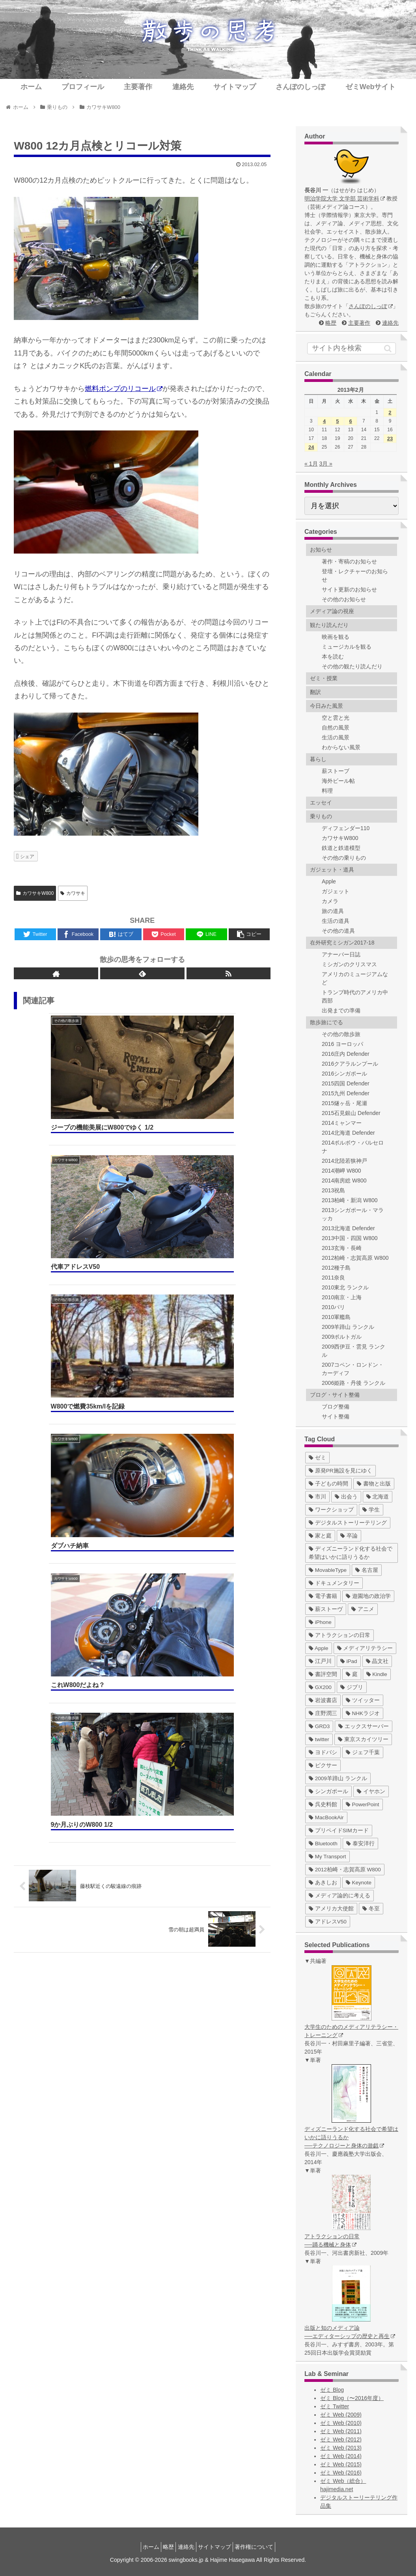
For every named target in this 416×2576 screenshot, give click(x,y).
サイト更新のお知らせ (349, 589)
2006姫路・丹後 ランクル (353, 1383)
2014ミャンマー (342, 1123)
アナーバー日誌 (341, 954)
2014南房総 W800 (344, 1180)
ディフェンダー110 (345, 828)
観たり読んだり (329, 625)
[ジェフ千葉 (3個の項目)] (362, 1752)
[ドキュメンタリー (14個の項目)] (334, 1583)
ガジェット (335, 891)
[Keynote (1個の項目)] (358, 1882)
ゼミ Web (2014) (341, 2456)
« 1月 (310, 463)
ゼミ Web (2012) (341, 2439)
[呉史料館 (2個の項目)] (323, 1804)
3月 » (325, 463)
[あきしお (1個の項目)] (323, 1882)
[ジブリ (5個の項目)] (352, 1687)
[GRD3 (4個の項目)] (319, 1726)
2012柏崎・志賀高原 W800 (355, 1258)
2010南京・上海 (342, 1297)
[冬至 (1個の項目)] (371, 1908)
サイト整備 (335, 1416)
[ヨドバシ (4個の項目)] (323, 1752)
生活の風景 (335, 737)
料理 (327, 791)
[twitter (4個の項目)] (319, 1739)
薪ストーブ (335, 771)
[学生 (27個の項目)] (371, 1509)
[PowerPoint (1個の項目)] (362, 1804)
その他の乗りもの (344, 858)
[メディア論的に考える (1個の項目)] (339, 1895)
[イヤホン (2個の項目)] (371, 1791)
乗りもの (321, 816)
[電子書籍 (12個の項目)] (323, 1596)
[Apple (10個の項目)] (318, 1648)
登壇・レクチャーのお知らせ (355, 575)
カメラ (330, 901)
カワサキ (72, 893)
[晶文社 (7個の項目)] (377, 1661)
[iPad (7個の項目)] (349, 1661)
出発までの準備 (341, 1010)
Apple (329, 881)
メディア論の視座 (332, 611)
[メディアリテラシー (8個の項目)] (365, 1648)
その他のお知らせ (344, 599)
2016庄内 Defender (345, 1054)
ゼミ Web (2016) (341, 2472)
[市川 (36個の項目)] (317, 1496)
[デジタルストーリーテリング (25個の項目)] (347, 1522)
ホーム (142, 2547)
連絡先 (390, 323)
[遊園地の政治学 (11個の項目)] (368, 1596)
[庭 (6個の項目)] (351, 1674)
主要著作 (359, 323)
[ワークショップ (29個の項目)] (331, 1509)
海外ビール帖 (338, 781)
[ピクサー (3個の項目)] (323, 1765)
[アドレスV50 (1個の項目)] (327, 1921)
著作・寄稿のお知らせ (349, 561)
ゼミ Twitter (334, 2406)
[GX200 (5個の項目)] (320, 1687)
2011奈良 (333, 1277)
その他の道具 (338, 931)
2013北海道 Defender (348, 1228)
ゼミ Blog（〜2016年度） (352, 2398)
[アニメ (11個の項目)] (363, 1609)
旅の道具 (333, 911)
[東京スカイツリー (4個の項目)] (363, 1739)
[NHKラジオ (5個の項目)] (362, 1713)
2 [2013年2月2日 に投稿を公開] (389, 412)
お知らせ (321, 549)
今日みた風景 (326, 706)
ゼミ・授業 (324, 678)
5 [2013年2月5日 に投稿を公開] (337, 421)
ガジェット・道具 (332, 869)
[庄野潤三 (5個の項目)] (323, 1713)
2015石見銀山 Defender (351, 1113)
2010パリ (333, 1307)
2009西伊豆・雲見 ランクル (353, 1350)
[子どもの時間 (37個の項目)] (328, 1483)
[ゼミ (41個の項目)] (317, 1457)
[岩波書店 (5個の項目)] (323, 1700)
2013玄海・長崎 (342, 1248)
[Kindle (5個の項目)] (377, 1674)
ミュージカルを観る (346, 647)
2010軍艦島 (336, 1317)
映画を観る (335, 637)
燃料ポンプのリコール (123, 389)
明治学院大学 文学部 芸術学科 (344, 198)
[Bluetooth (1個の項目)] (323, 1843)
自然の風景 (335, 727)
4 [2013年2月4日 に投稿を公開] (324, 421)
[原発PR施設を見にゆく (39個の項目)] (340, 1470)
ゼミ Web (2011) (341, 2431)
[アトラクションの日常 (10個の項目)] (339, 1635)
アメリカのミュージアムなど (355, 978)
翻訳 (315, 692)
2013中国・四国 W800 (350, 1238)
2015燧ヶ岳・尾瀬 (344, 1103)
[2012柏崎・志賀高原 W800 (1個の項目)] (344, 1869)
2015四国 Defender (345, 1083)
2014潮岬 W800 (341, 1170)
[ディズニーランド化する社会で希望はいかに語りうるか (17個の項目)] (351, 1553)
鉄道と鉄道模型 (341, 848)
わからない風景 (341, 747)
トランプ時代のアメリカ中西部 (355, 996)
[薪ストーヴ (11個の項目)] (325, 1609)
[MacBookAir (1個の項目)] (326, 1817)
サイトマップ (219, 2547)
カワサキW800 (35, 893)
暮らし (318, 759)
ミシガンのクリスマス (349, 964)
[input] (351, 348)
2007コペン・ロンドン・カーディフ (353, 1369)
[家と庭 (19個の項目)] (320, 1535)
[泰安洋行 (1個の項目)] (360, 1843)
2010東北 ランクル (345, 1287)
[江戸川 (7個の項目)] (320, 1661)
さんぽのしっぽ (371, 306)
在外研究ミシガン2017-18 (342, 942)
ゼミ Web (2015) (341, 2464)
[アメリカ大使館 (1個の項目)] (331, 1908)
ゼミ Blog (332, 2390)
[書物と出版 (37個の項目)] (373, 1483)
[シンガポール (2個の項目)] (328, 1791)
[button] (388, 348)
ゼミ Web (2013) (341, 2448)
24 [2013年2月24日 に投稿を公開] (311, 447)
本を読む (333, 656)
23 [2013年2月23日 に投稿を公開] (390, 438)
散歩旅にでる (326, 1022)
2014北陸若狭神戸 (344, 1161)
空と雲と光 (335, 718)
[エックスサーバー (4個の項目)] (363, 1726)
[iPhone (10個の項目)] (320, 1622)
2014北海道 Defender (348, 1133)
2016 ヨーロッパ (342, 1044)
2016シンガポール (344, 1073)
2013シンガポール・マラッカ (353, 1214)
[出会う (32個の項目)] (346, 1496)
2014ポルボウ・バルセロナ (353, 1146)
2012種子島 (336, 1268)
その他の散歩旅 (341, 1034)
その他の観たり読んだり (352, 666)
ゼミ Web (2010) (341, 2423)
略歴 (330, 323)
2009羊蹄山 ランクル (348, 1327)
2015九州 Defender (345, 1093)
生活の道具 (335, 921)
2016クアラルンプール (350, 1064)
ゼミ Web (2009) (341, 2414)
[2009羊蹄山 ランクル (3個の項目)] (338, 1778)
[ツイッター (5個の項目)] (362, 1700)
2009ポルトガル (342, 1337)
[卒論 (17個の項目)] (349, 1535)
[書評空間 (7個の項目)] (323, 1674)
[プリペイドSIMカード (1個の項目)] (338, 1830)
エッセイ (321, 802)
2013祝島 (333, 1190)
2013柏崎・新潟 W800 (350, 1200)
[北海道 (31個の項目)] (378, 1496)
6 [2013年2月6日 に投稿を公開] (350, 421)
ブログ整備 (335, 1406)
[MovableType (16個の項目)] (327, 1570)
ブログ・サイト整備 (335, 1395)
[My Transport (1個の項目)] (327, 1856)
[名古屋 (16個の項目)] (367, 1570)
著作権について (263, 2547)
